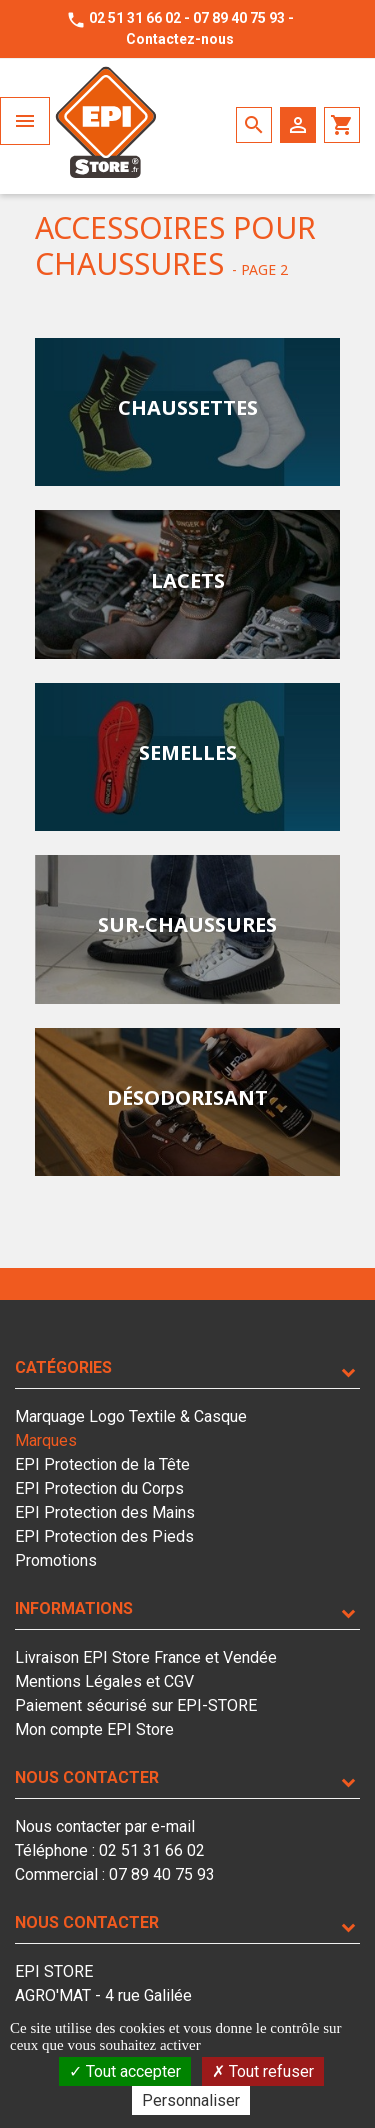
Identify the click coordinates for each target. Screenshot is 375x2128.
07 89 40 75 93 (239, 18)
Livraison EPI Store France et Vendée (146, 1657)
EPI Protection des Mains (105, 1512)
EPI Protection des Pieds (104, 1536)
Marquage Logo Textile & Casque (131, 1416)
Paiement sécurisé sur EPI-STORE (136, 1705)
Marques (46, 1440)
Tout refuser (263, 2071)
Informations (74, 1608)
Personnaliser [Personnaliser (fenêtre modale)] (191, 2100)
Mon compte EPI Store (94, 1729)
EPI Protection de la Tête (102, 1464)
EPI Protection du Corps (99, 1488)
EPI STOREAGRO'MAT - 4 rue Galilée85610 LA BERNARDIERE (103, 1995)
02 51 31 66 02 (135, 18)
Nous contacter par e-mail (105, 1826)
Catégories (63, 1367)
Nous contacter (87, 1777)
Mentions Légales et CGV (104, 1681)
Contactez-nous (180, 39)
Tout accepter (125, 2071)
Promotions (56, 1560)
